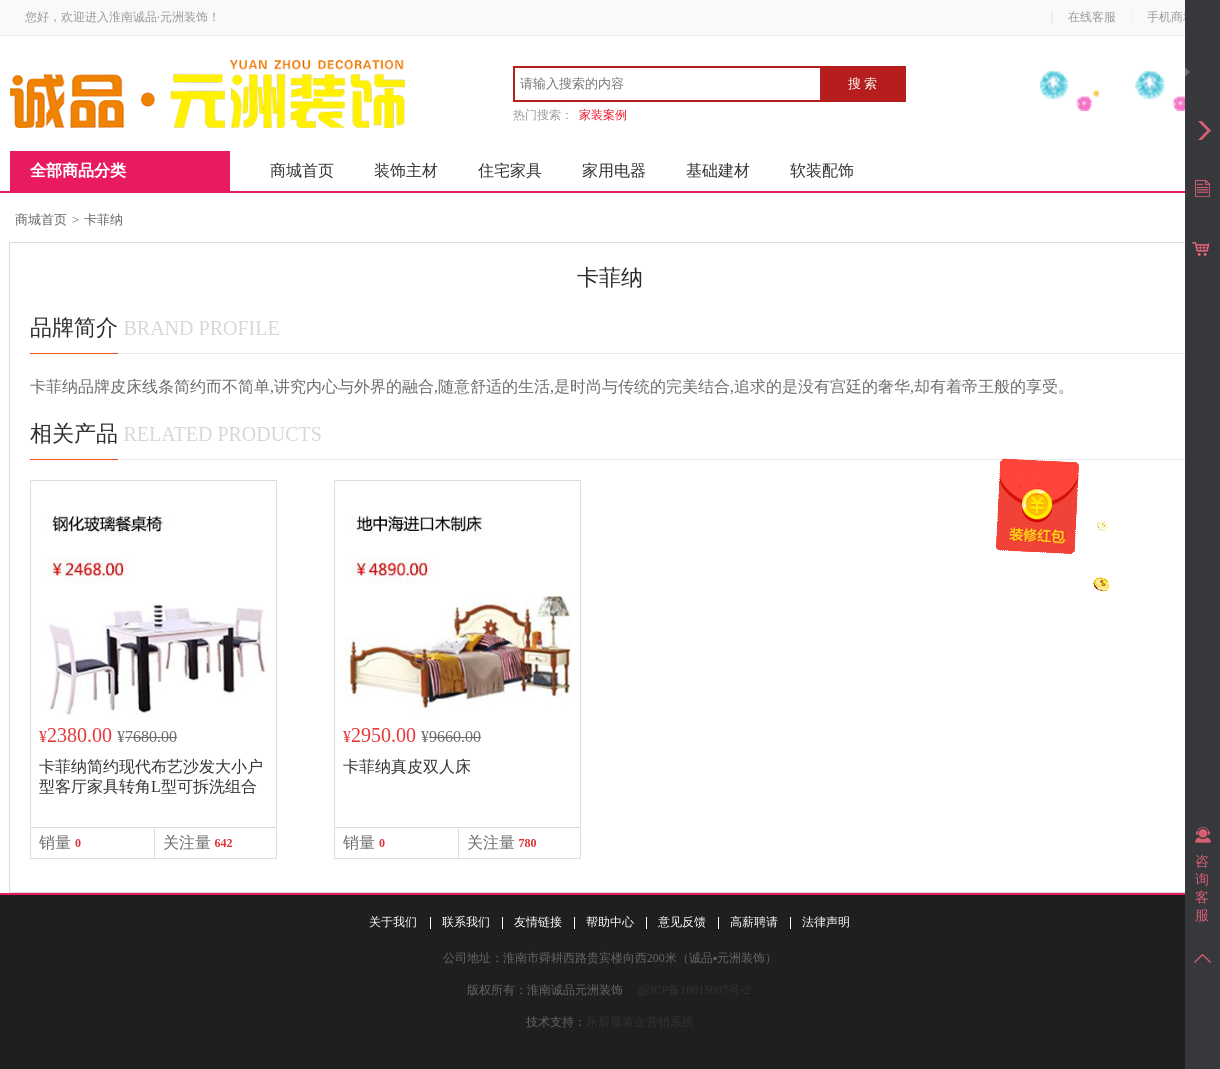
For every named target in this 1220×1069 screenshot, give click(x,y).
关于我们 (393, 922)
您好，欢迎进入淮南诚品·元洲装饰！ (122, 17)
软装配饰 (822, 170)
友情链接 (538, 922)
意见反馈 (682, 922)
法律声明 (826, 922)
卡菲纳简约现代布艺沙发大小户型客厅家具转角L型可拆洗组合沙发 (151, 786)
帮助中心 (610, 922)
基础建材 (718, 170)
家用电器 (614, 170)
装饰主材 (406, 170)
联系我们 (466, 922)
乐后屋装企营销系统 (640, 1022)
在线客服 (1092, 17)
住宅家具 (510, 170)
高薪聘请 (754, 922)
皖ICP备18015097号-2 (694, 990)
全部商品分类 (78, 170)
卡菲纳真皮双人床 (407, 766)
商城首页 (302, 170)
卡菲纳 (103, 219)
